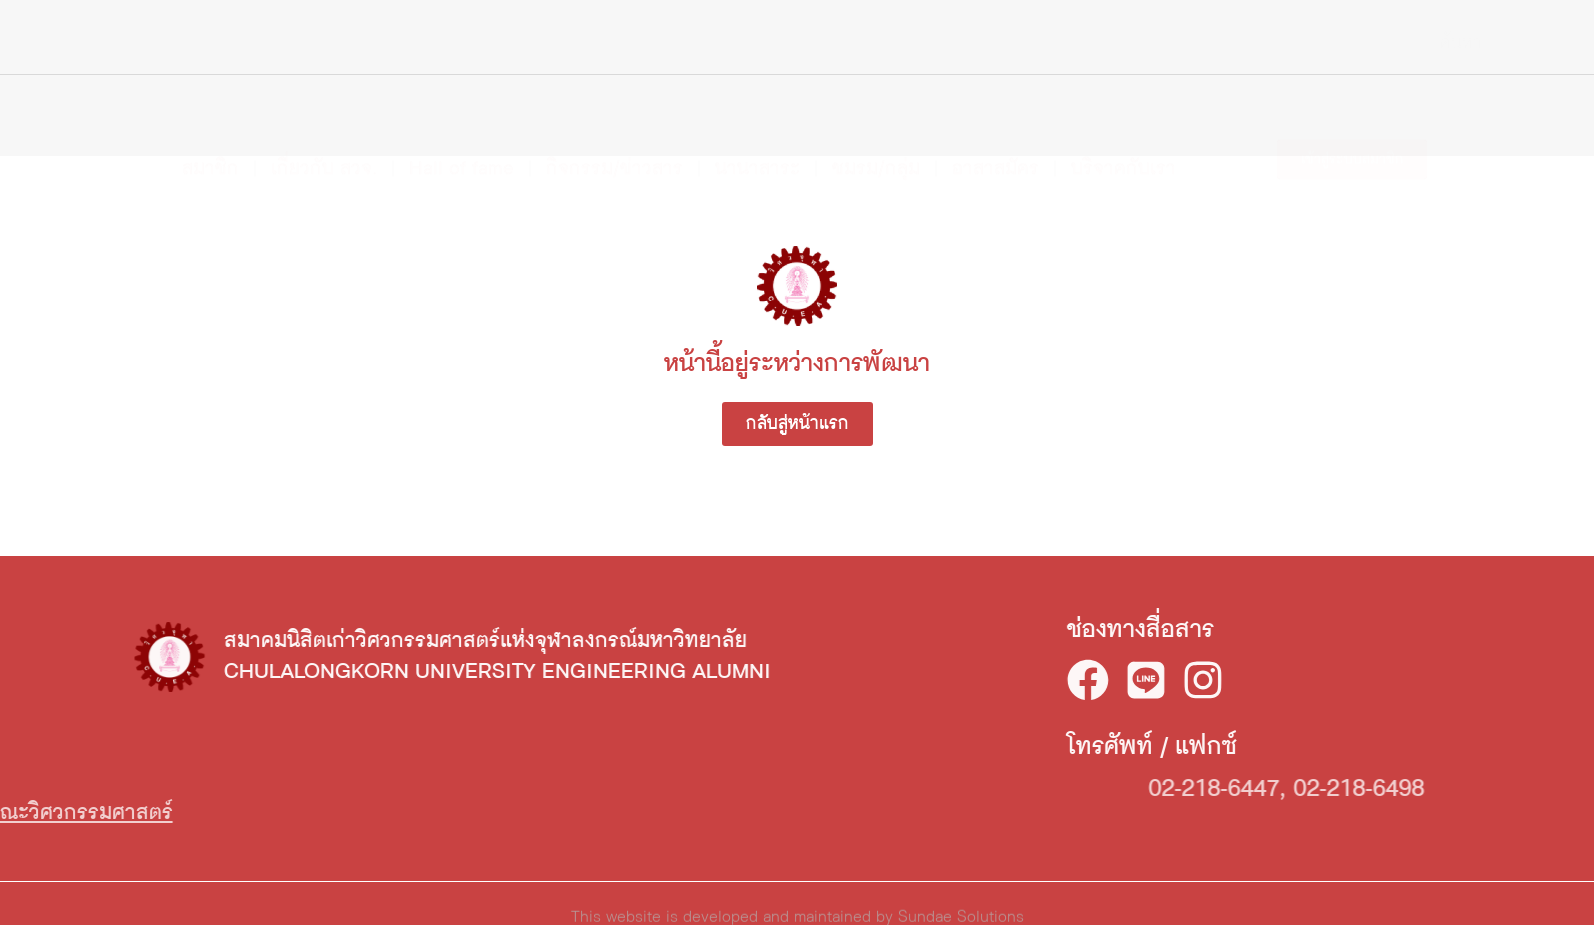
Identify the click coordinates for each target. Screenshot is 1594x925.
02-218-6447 (1354, 789)
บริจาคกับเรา (1123, 130)
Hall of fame (461, 130)
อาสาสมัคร (995, 130)
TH (1480, 45)
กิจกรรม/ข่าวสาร (614, 130)
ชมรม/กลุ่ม (876, 130)
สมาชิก (210, 130)
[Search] (1425, 43)
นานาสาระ (757, 130)
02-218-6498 (1499, 789)
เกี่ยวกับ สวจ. (324, 130)
